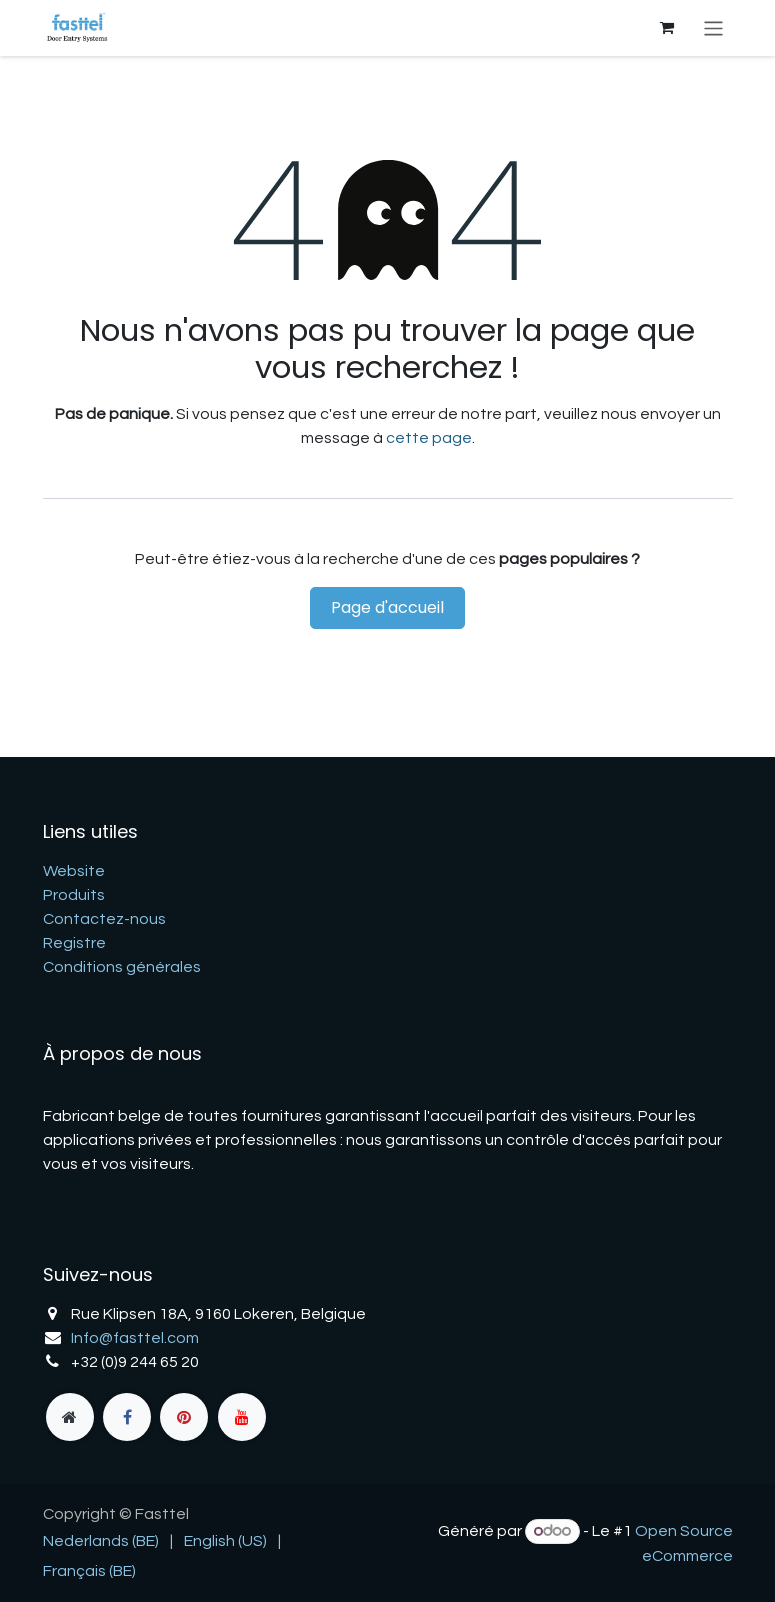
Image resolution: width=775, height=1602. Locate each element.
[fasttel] (70, 1417)
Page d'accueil (387, 607)
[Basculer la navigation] (713, 27)
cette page (429, 438)
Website (74, 871)
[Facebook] (127, 1417)
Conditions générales (122, 967)
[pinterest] (184, 1417)
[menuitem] (101, 1541)
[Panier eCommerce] (666, 28)
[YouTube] (242, 1417)
